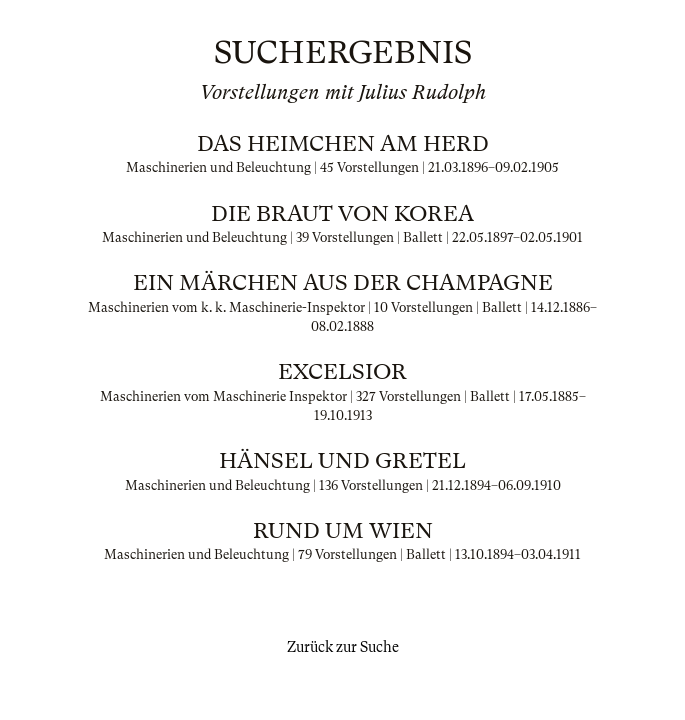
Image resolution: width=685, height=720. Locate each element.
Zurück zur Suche (343, 647)
